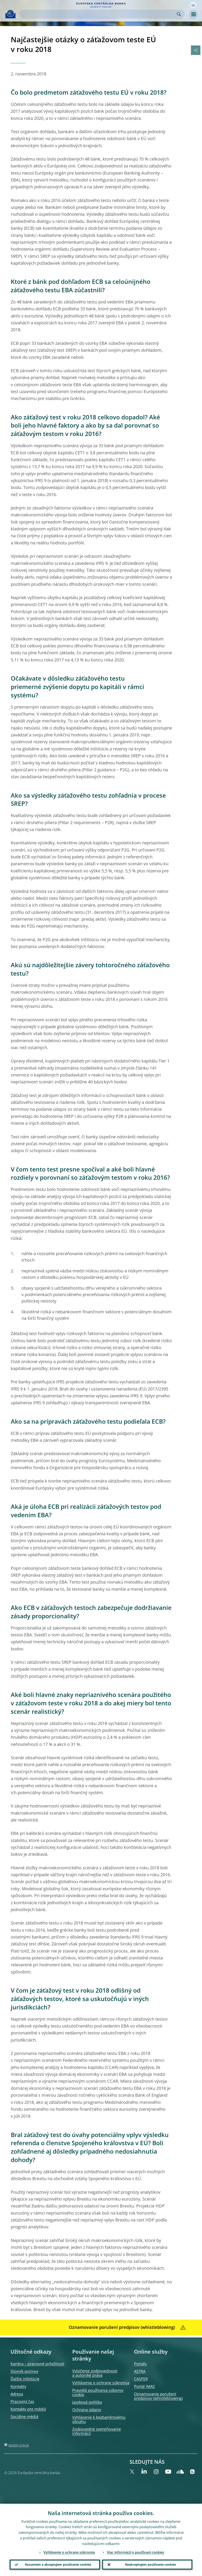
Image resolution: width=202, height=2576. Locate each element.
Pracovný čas (22, 2401)
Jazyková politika (87, 2402)
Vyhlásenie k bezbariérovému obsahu (98, 2419)
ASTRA (139, 2371)
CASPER (141, 2378)
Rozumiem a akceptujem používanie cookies (58, 2564)
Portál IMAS (144, 2386)
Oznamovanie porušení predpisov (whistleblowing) (158, 2396)
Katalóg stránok (18, 2445)
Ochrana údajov (86, 2409)
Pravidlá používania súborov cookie (97, 2392)
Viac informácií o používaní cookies (135, 2551)
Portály (140, 2363)
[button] (193, 5)
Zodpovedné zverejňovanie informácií (96, 2431)
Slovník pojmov (24, 2371)
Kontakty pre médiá (28, 2409)
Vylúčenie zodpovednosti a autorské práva (94, 2373)
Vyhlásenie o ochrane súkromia (100, 2382)
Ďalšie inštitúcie (25, 2378)
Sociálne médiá (24, 2416)
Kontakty (18, 2386)
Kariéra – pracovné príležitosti (37, 2363)
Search (178, 14)
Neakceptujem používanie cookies (150, 2564)
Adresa (17, 2393)
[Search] (98, 14)
